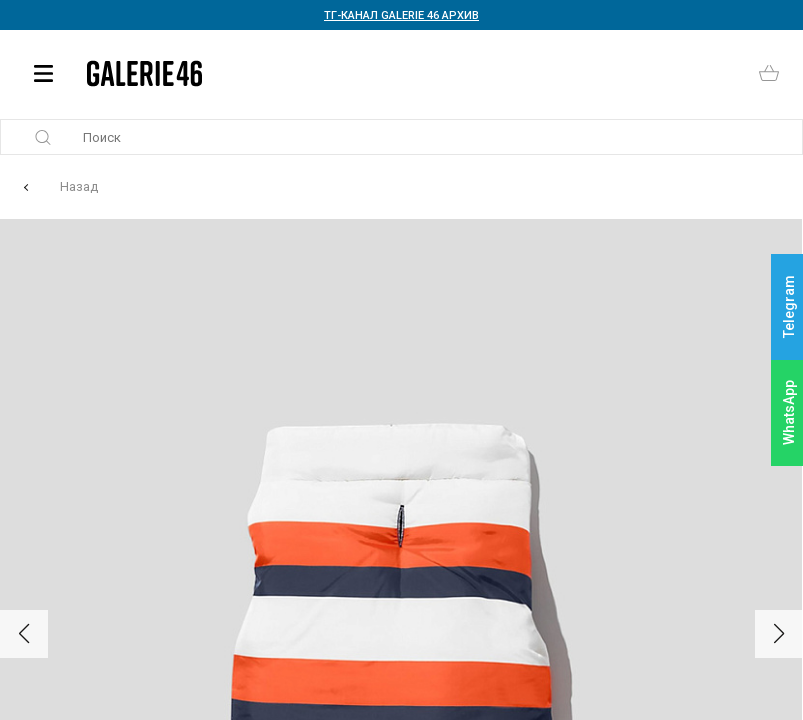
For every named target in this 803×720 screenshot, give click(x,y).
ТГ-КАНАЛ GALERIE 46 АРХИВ (401, 15)
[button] (24, 634)
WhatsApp (789, 412)
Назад (79, 186)
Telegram (789, 307)
